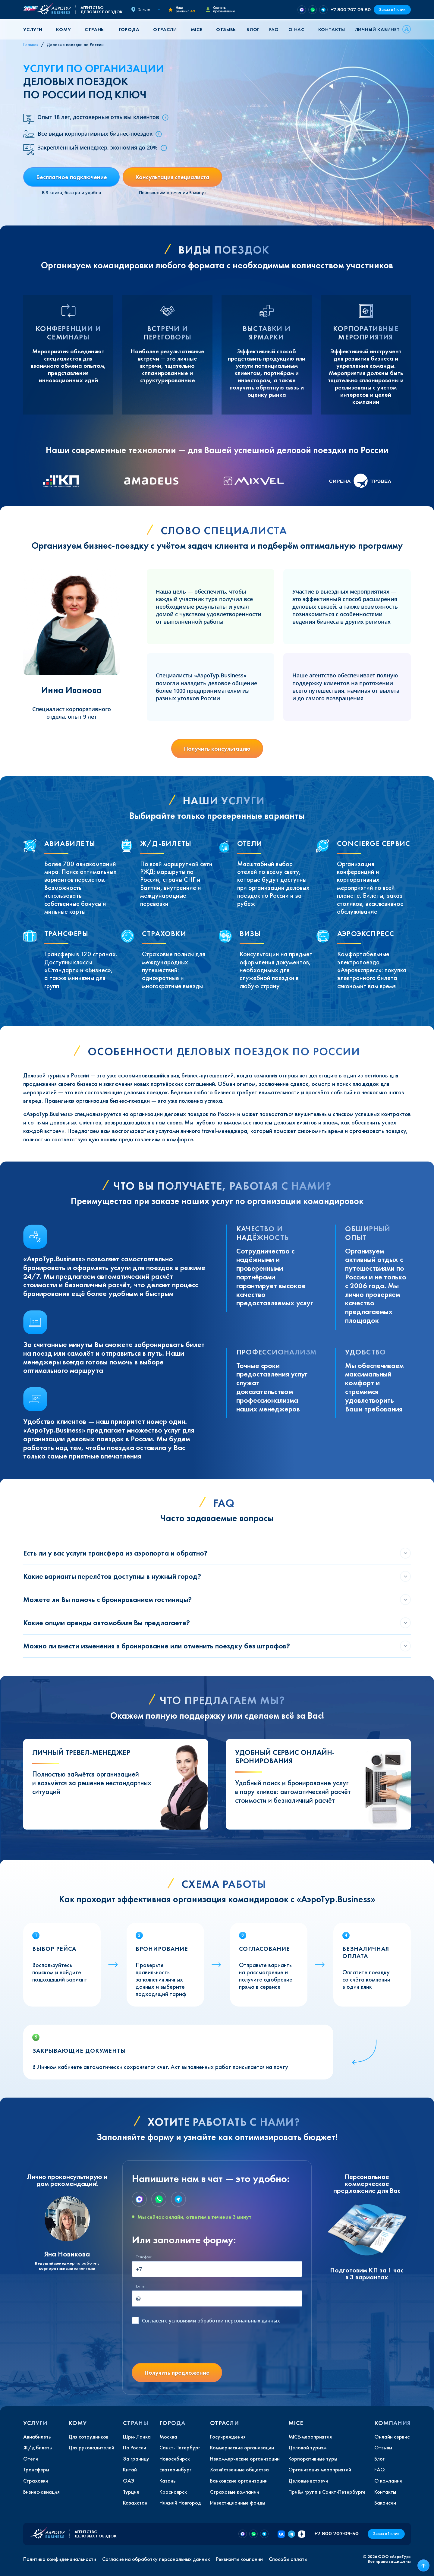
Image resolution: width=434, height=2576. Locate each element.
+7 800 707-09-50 (351, 9)
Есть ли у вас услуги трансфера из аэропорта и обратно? (115, 1553)
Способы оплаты (288, 2559)
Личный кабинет (377, 29)
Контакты (331, 29)
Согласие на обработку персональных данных (156, 2559)
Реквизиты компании (239, 2559)
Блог (253, 29)
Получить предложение (176, 2372)
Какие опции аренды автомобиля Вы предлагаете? (106, 1622)
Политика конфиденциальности (59, 2559)
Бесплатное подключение (71, 177)
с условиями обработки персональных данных (211, 2320)
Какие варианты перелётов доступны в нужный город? (112, 1576)
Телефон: (144, 2256)
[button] (35, 29)
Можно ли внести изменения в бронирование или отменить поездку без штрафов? (156, 1646)
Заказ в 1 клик (392, 9)
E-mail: (141, 2286)
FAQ (274, 29)
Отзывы (226, 29)
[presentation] (177, 2346)
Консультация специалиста (172, 177)
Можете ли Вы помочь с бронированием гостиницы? (107, 1599)
